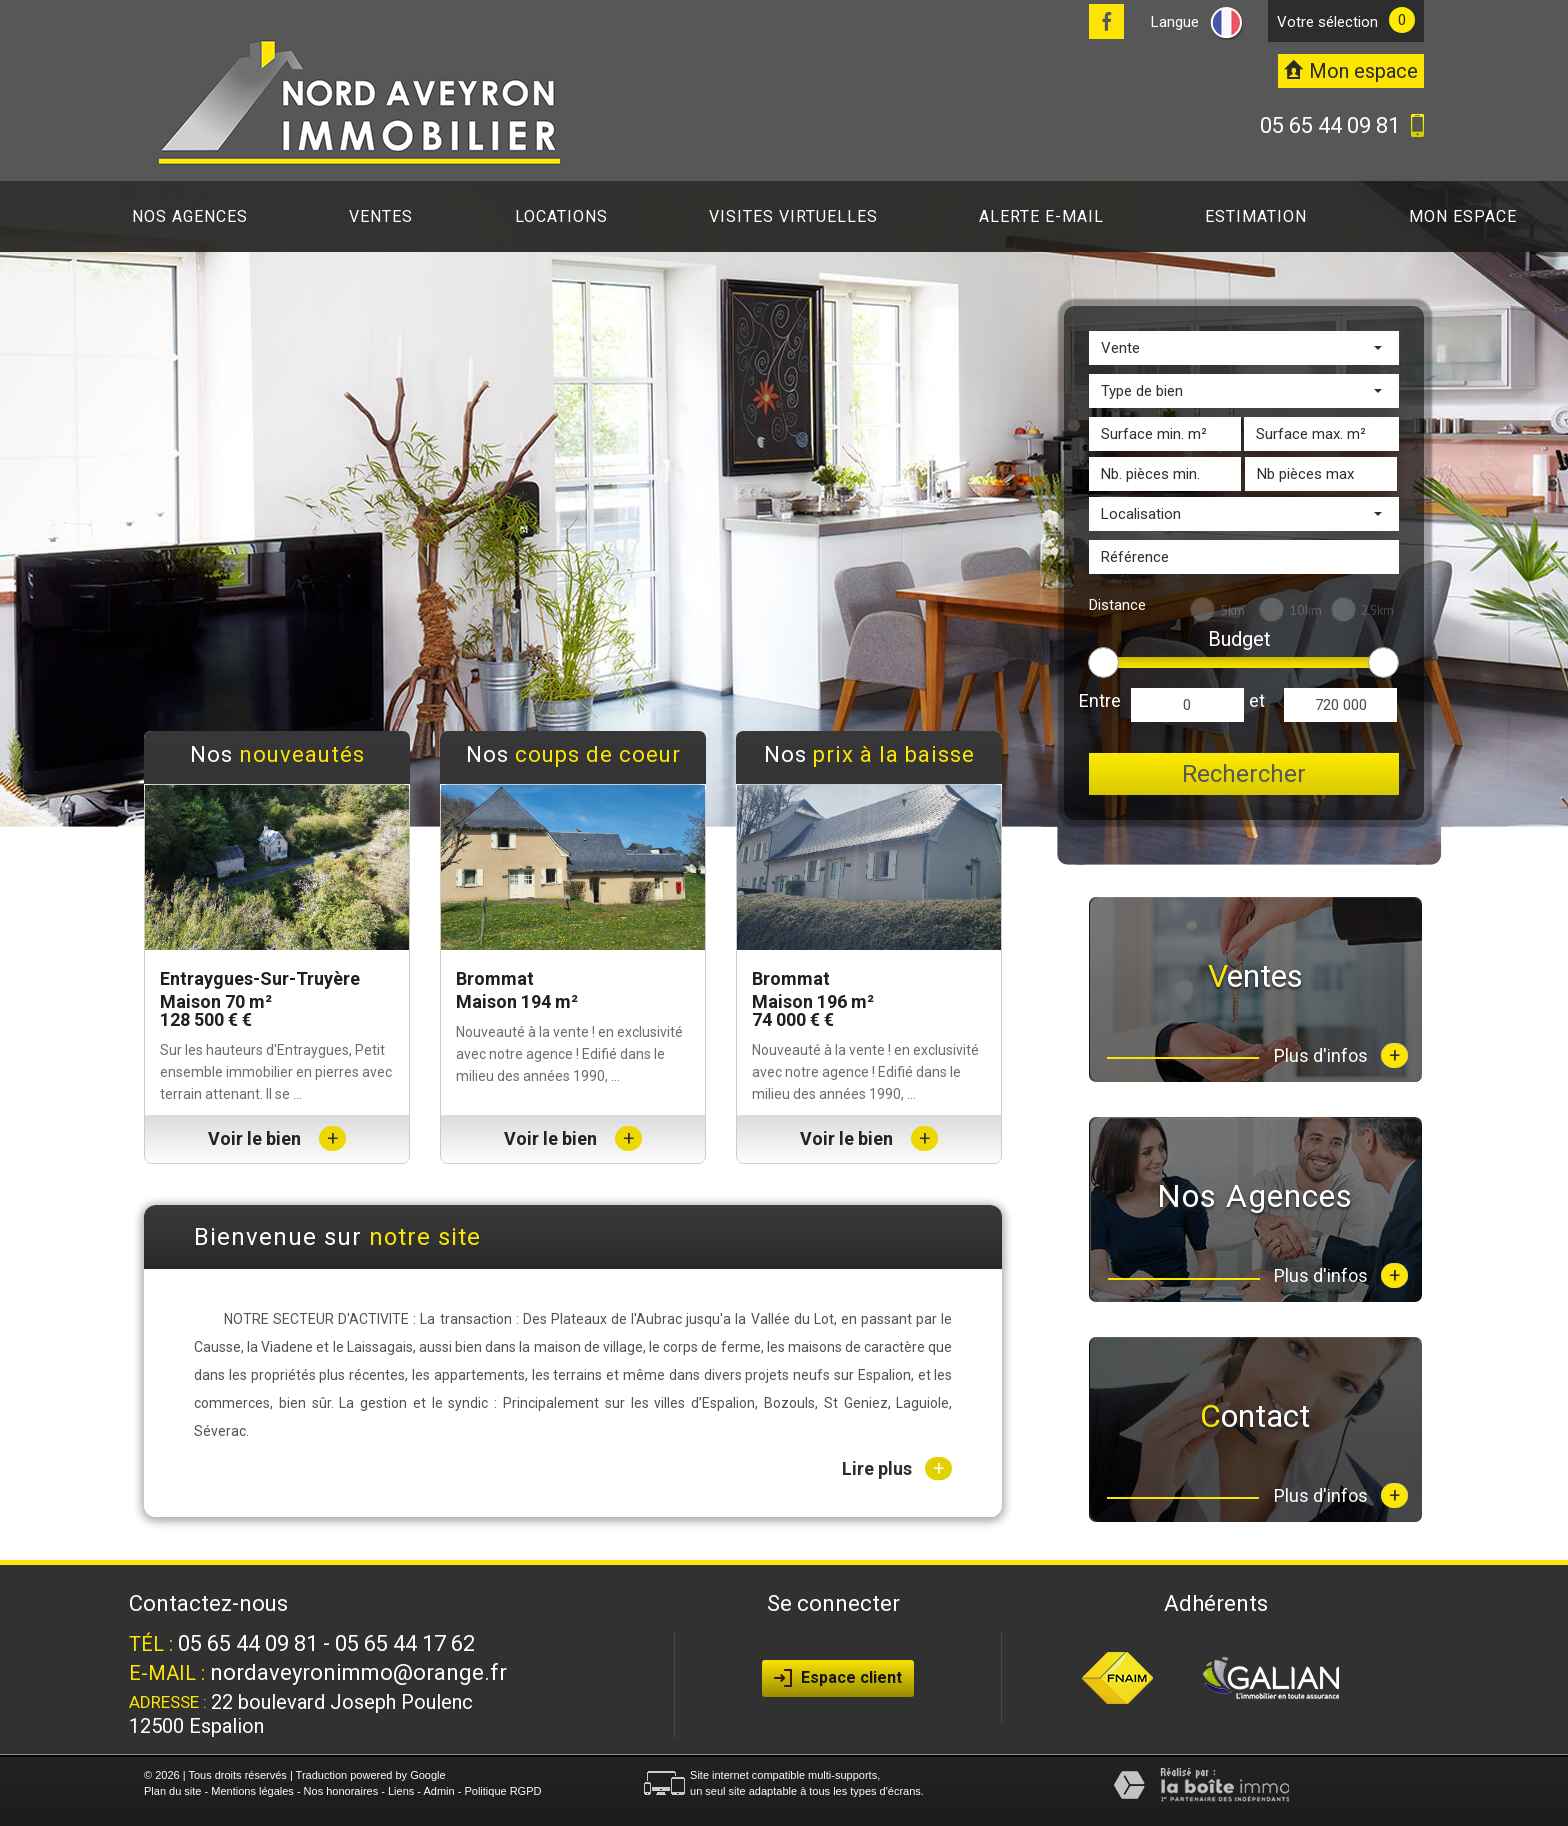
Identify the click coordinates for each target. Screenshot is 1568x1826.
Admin (438, 1791)
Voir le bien (277, 1138)
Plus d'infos (1341, 1055)
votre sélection (1327, 22)
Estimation (1256, 216)
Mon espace (1463, 216)
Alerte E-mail (1041, 216)
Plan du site (172, 1791)
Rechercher (1244, 774)
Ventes (381, 216)
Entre (1100, 700)
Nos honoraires (341, 1791)
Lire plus (897, 1468)
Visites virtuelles (793, 216)
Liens (401, 1791)
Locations (561, 216)
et (1257, 700)
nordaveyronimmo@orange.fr (358, 1672)
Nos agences (190, 216)
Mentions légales (252, 1791)
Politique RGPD (502, 1791)
